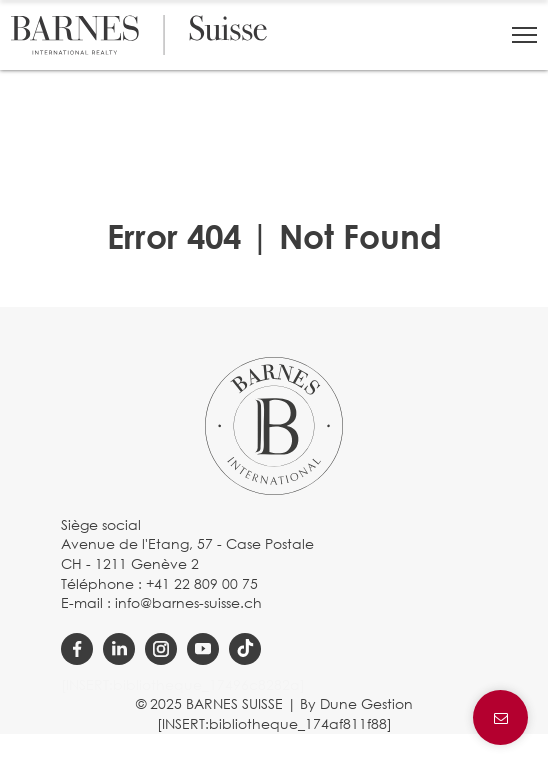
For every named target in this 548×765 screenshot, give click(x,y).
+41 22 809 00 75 (202, 583)
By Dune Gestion (356, 703)
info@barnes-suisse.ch (188, 602)
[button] (524, 35)
